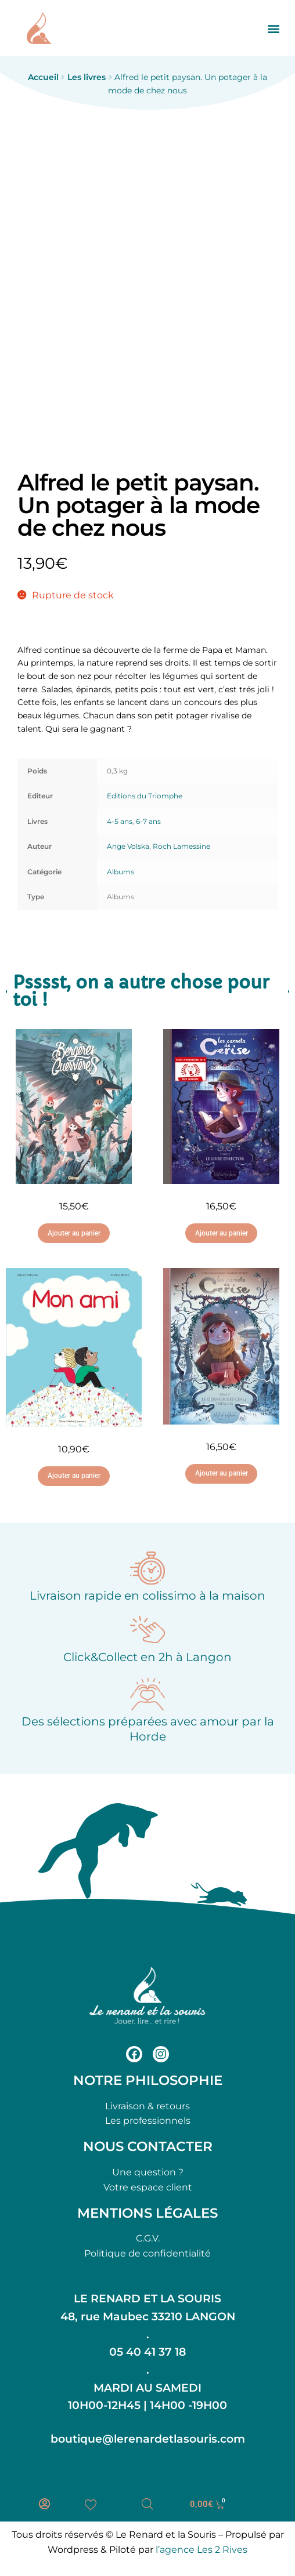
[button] (273, 28)
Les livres (86, 77)
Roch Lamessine (181, 846)
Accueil (43, 77)
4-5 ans (119, 821)
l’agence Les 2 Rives (201, 2549)
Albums (120, 871)
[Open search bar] (147, 2504)
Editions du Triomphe (144, 795)
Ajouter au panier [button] (74, 1233)
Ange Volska (128, 846)
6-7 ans (148, 821)
